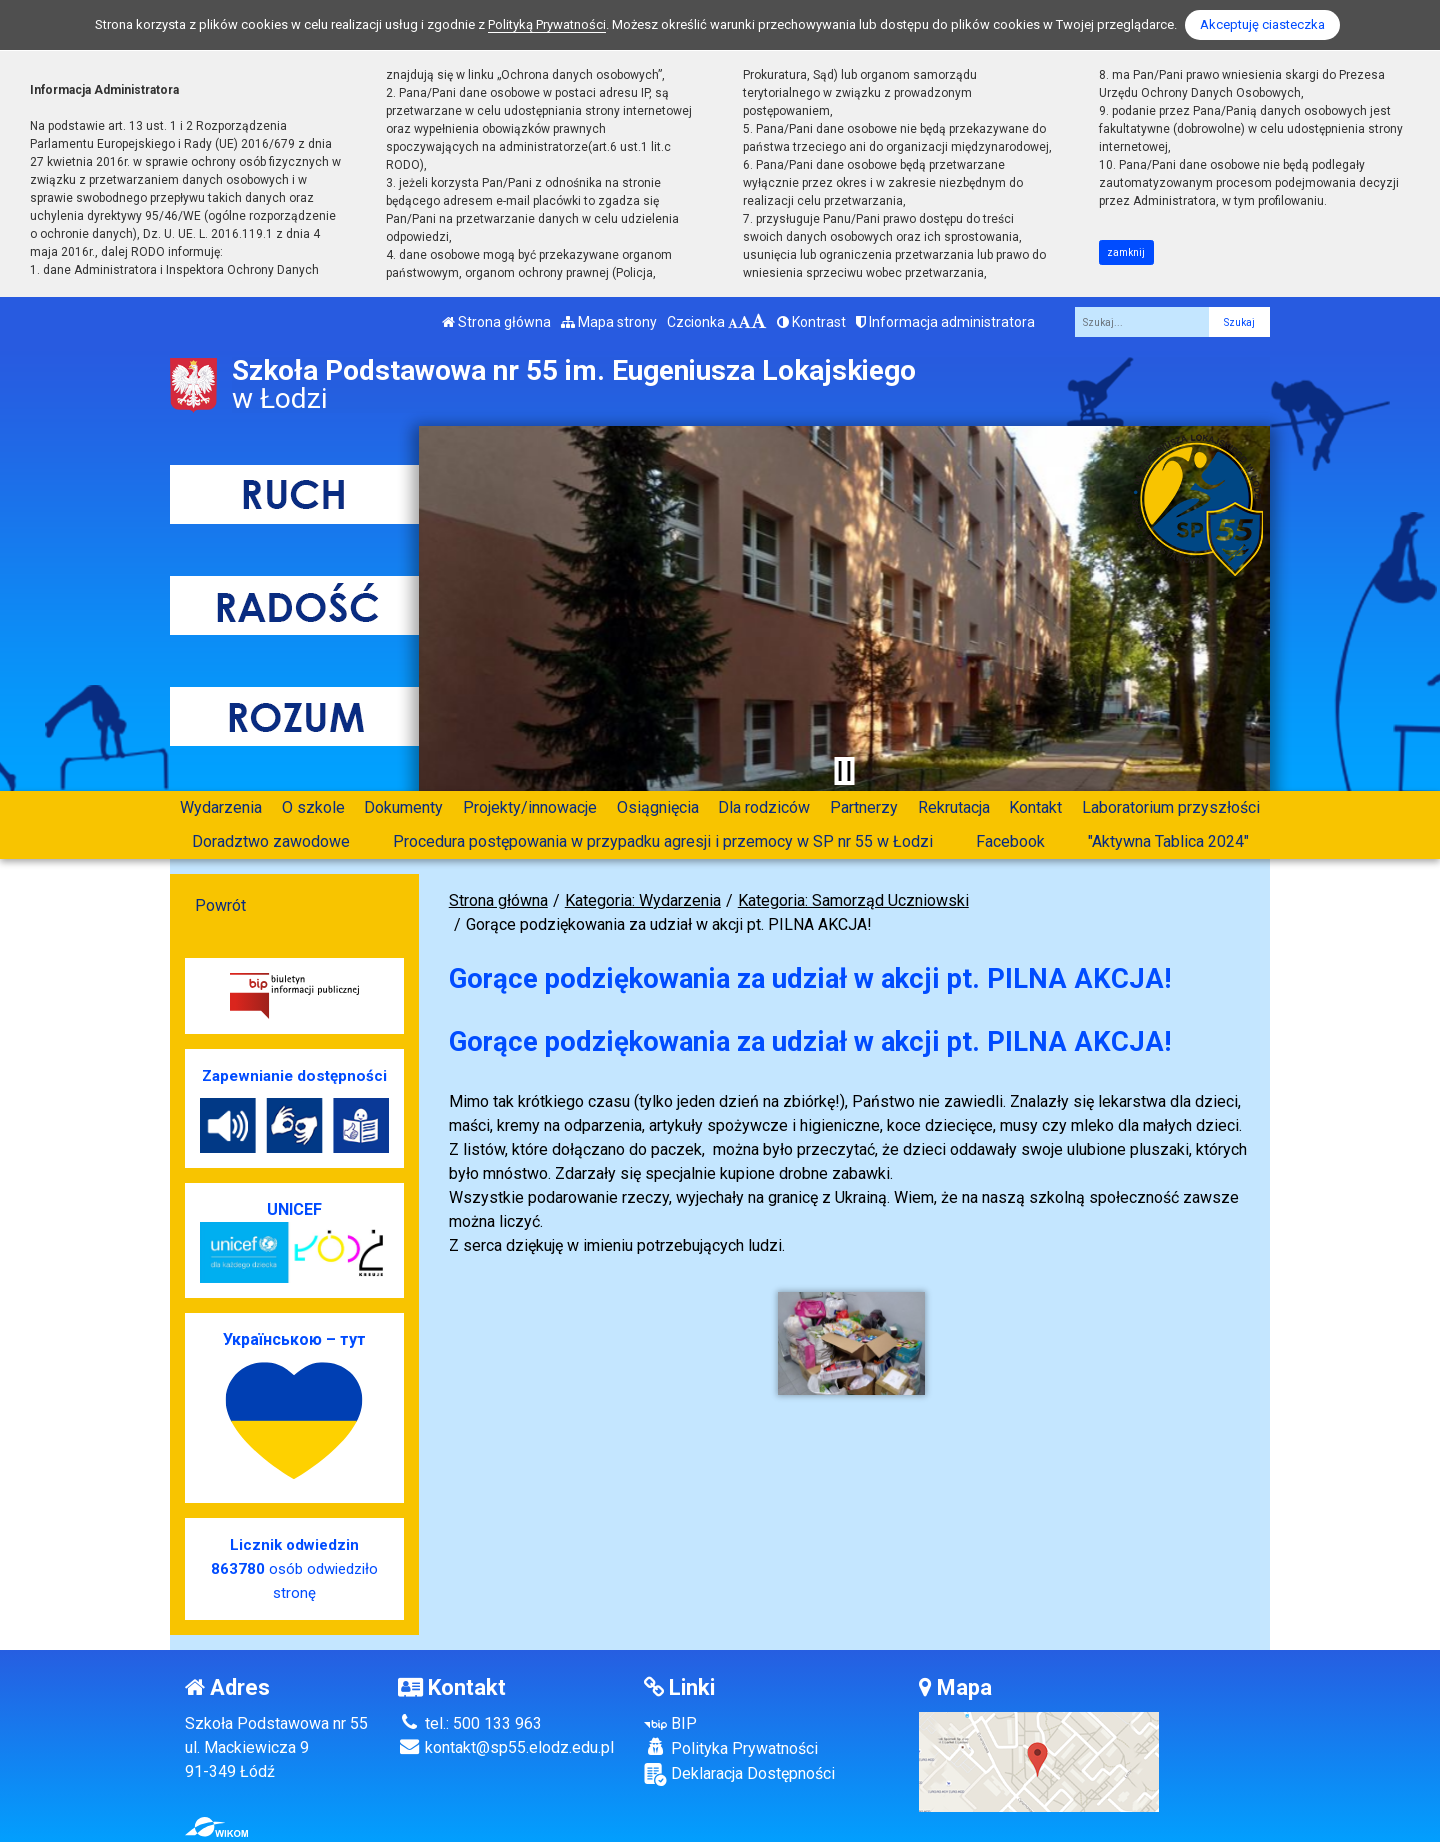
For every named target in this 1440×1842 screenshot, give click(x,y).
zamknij (1126, 252)
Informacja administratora (945, 322)
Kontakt (1035, 807)
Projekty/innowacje (530, 807)
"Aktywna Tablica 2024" (1168, 841)
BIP (670, 1723)
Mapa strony (609, 322)
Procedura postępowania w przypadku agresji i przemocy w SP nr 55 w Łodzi (663, 841)
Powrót (220, 905)
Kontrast (811, 322)
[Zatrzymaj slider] (844, 771)
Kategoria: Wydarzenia (643, 900)
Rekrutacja (954, 807)
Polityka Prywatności (731, 1748)
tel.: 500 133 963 (470, 1723)
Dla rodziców (764, 807)
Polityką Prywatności (547, 24)
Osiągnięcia (658, 807)
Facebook (1010, 841)
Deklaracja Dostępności (739, 1774)
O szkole (313, 807)
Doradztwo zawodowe (271, 841)
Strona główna (496, 322)
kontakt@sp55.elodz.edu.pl (506, 1747)
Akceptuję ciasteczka (1262, 24)
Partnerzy (864, 807)
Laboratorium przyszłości (1171, 807)
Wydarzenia (221, 807)
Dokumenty (403, 807)
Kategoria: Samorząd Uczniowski (853, 900)
